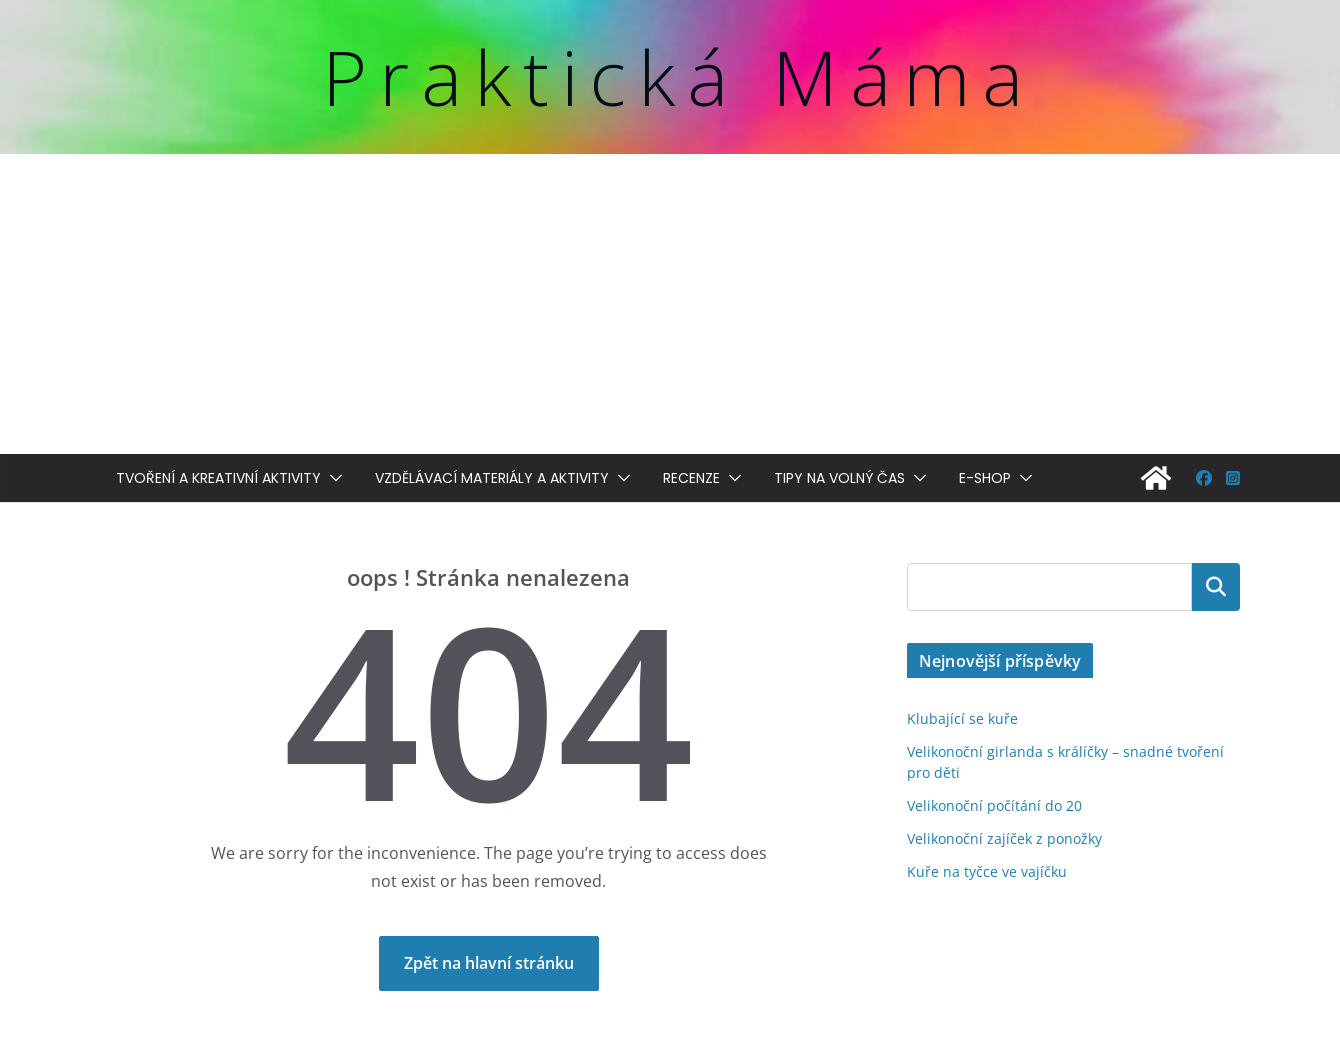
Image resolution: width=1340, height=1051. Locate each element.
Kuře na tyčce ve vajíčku (987, 871)
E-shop (985, 478)
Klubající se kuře (962, 718)
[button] (332, 478)
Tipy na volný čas (839, 478)
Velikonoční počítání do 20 (994, 805)
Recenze (691, 478)
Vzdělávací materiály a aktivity (492, 478)
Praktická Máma (678, 76)
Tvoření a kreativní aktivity (218, 478)
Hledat (1216, 587)
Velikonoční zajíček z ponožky (1004, 838)
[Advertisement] (670, 304)
